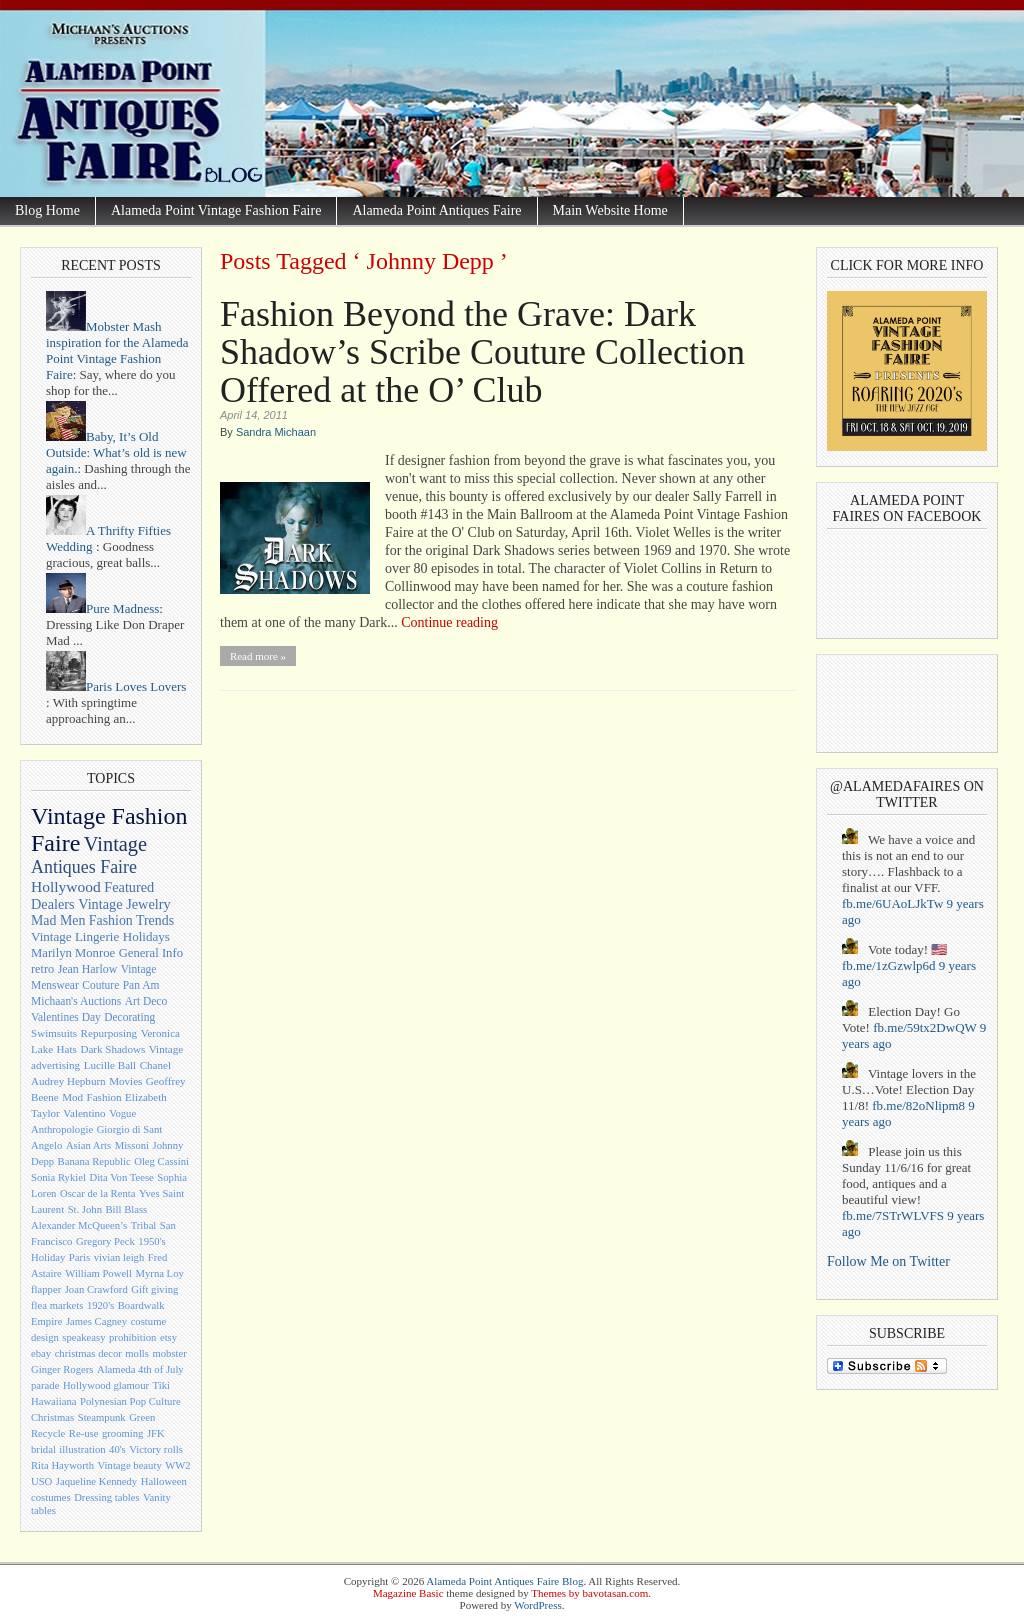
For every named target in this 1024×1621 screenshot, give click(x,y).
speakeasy (83, 1337)
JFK (156, 1433)
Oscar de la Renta (97, 1193)
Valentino (84, 1113)
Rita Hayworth (62, 1465)
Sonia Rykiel (58, 1177)
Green (142, 1417)
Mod (72, 1097)
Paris (79, 1257)
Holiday (48, 1257)
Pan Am (141, 985)
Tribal (144, 1225)
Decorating (129, 1017)
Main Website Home (610, 210)
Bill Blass (127, 1209)
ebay (41, 1353)
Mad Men (58, 920)
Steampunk (102, 1417)
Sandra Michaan (276, 432)
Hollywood (66, 886)
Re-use (84, 1433)
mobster (169, 1353)
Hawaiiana (54, 1401)
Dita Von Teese (121, 1177)
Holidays (146, 936)
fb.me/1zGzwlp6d (889, 965)
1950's (151, 1241)
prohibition (132, 1337)
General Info (151, 953)
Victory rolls (156, 1449)
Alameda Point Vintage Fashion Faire (216, 210)
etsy (168, 1337)
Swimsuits (54, 1033)
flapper (46, 1289)
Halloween (164, 1481)
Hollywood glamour (106, 1385)
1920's (100, 1305)
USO (41, 1481)
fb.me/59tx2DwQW (924, 1027)
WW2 (177, 1465)
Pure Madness (102, 608)
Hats (67, 1049)
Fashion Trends (131, 920)
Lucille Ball (110, 1065)
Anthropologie (62, 1129)
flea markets (57, 1305)
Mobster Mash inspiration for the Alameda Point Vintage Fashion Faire (117, 350)
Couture (100, 985)
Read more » (258, 656)
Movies (125, 1081)
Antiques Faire (84, 867)
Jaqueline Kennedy (96, 1481)
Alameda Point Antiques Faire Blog (504, 1581)
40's (117, 1449)
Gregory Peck (105, 1241)
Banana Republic (94, 1161)
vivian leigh (119, 1257)
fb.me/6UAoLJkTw (892, 903)
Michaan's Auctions (76, 1001)
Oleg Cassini (161, 1161)
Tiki (161, 1385)
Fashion (104, 1097)
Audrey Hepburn (68, 1081)
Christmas (52, 1417)
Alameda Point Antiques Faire (436, 210)
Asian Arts (88, 1145)
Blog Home (47, 210)
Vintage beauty (130, 1465)
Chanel (155, 1065)
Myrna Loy (160, 1273)
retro (42, 969)
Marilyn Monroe (73, 953)
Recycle (48, 1433)
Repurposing (109, 1033)
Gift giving (154, 1289)
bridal (43, 1449)
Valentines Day (66, 1017)
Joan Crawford (96, 1289)
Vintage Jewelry (124, 904)
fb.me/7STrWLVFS (893, 1215)
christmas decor (88, 1353)
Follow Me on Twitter (888, 1261)
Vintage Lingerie (75, 936)
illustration (82, 1449)
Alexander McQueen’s (79, 1225)
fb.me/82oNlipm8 (918, 1105)
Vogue (122, 1113)
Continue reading (449, 622)
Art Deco (146, 1001)
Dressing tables (106, 1497)
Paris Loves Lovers (116, 686)
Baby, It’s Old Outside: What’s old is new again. (116, 452)
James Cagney (96, 1321)
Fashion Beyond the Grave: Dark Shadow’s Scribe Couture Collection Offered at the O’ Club (482, 352)
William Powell (98, 1273)
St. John (85, 1209)
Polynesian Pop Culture (130, 1401)
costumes (51, 1497)
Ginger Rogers (62, 1369)
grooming (122, 1433)
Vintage (115, 844)
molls (137, 1353)
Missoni (132, 1145)
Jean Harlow (88, 969)
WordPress (537, 1605)
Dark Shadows (112, 1049)
